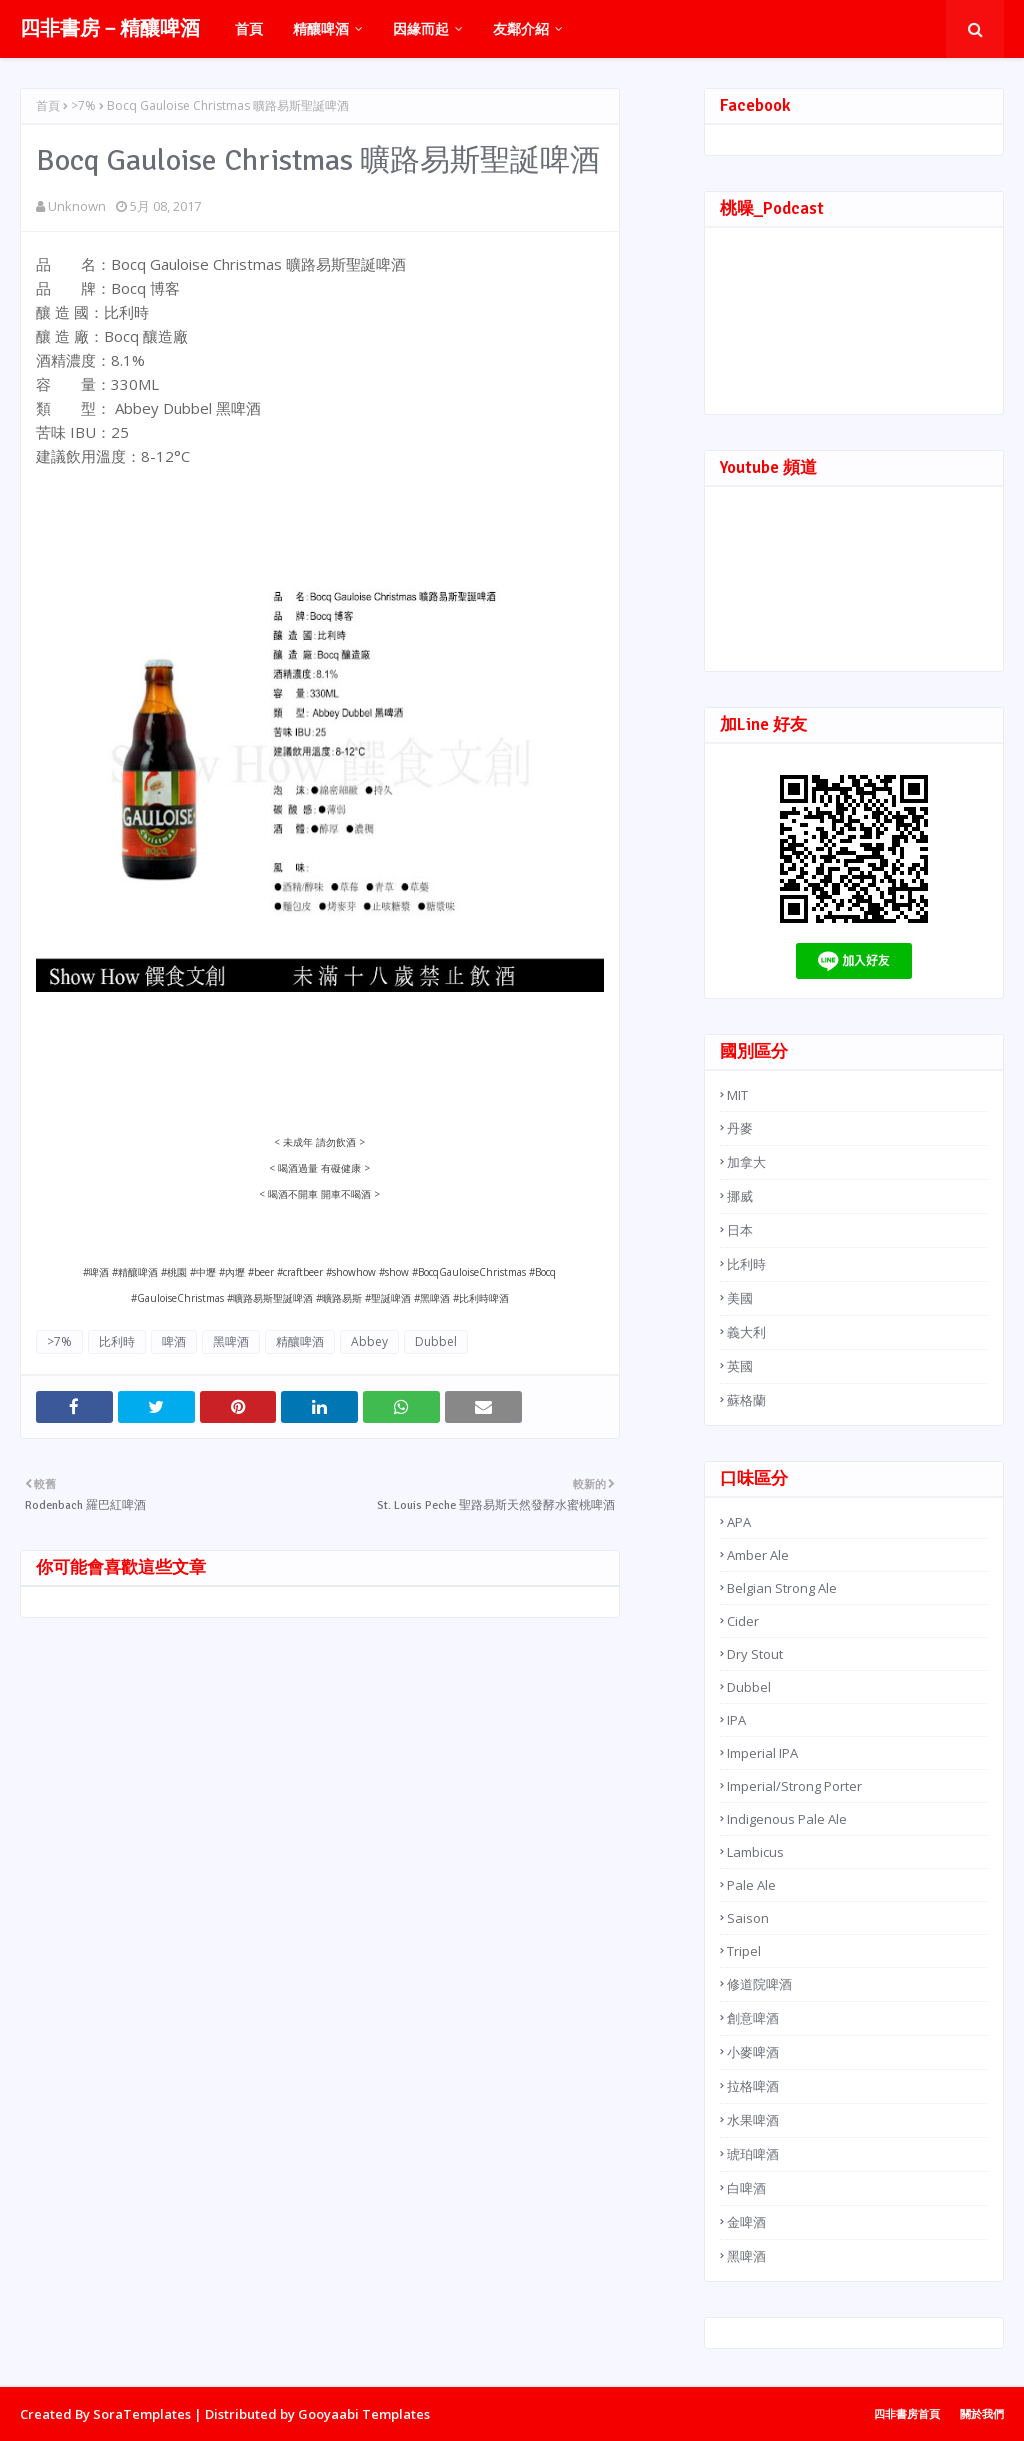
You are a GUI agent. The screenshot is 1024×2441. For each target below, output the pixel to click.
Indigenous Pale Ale (787, 1819)
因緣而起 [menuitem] (421, 28)
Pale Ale (751, 1885)
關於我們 (982, 2413)
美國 (740, 1298)
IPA (736, 1720)
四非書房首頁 (907, 2413)
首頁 (48, 105)
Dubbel (436, 1341)
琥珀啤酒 (753, 2154)
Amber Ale (758, 1555)
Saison (748, 1918)
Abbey (369, 1341)
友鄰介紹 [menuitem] (521, 28)
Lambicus (755, 1852)
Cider (743, 1621)
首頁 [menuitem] (249, 28)
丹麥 (740, 1128)
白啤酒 (746, 2188)
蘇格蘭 (746, 1400)
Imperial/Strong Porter (794, 1786)
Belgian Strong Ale (782, 1588)
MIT (737, 1095)
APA (739, 1522)
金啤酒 (746, 2222)
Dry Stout (755, 1654)
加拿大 (746, 1162)
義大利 (746, 1332)
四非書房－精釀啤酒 (110, 28)
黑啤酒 (231, 1341)
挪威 (740, 1196)
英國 (740, 1366)
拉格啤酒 (753, 2086)
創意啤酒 (753, 2018)
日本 (740, 1230)
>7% (83, 105)
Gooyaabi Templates (364, 2414)
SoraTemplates (142, 2414)
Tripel (744, 1951)
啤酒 (174, 1341)
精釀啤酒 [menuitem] (321, 28)
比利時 (117, 1341)
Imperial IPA (762, 1753)
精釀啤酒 (300, 1341)
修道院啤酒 (759, 1984)
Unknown (77, 206)
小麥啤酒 (753, 2052)
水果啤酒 (753, 2120)
